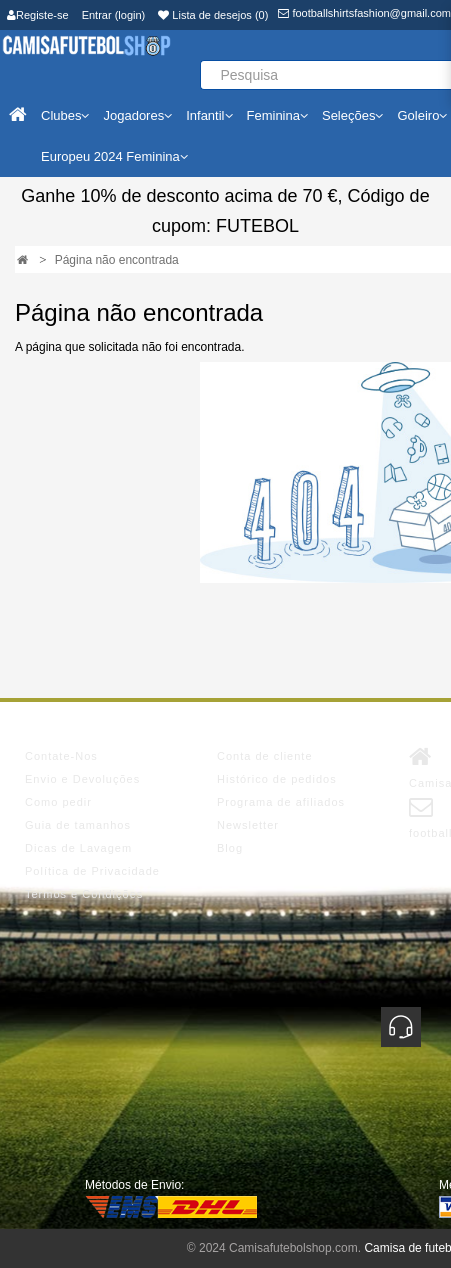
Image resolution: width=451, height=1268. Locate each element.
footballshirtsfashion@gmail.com (364, 13)
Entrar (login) (114, 15)
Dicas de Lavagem (78, 848)
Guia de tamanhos (78, 825)
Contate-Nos (61, 756)
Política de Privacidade (92, 871)
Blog (230, 848)
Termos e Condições (84, 894)
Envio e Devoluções (82, 779)
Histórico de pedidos (277, 779)
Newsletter (248, 825)
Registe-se (38, 15)
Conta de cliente (265, 756)
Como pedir (58, 802)
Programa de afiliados (281, 802)
